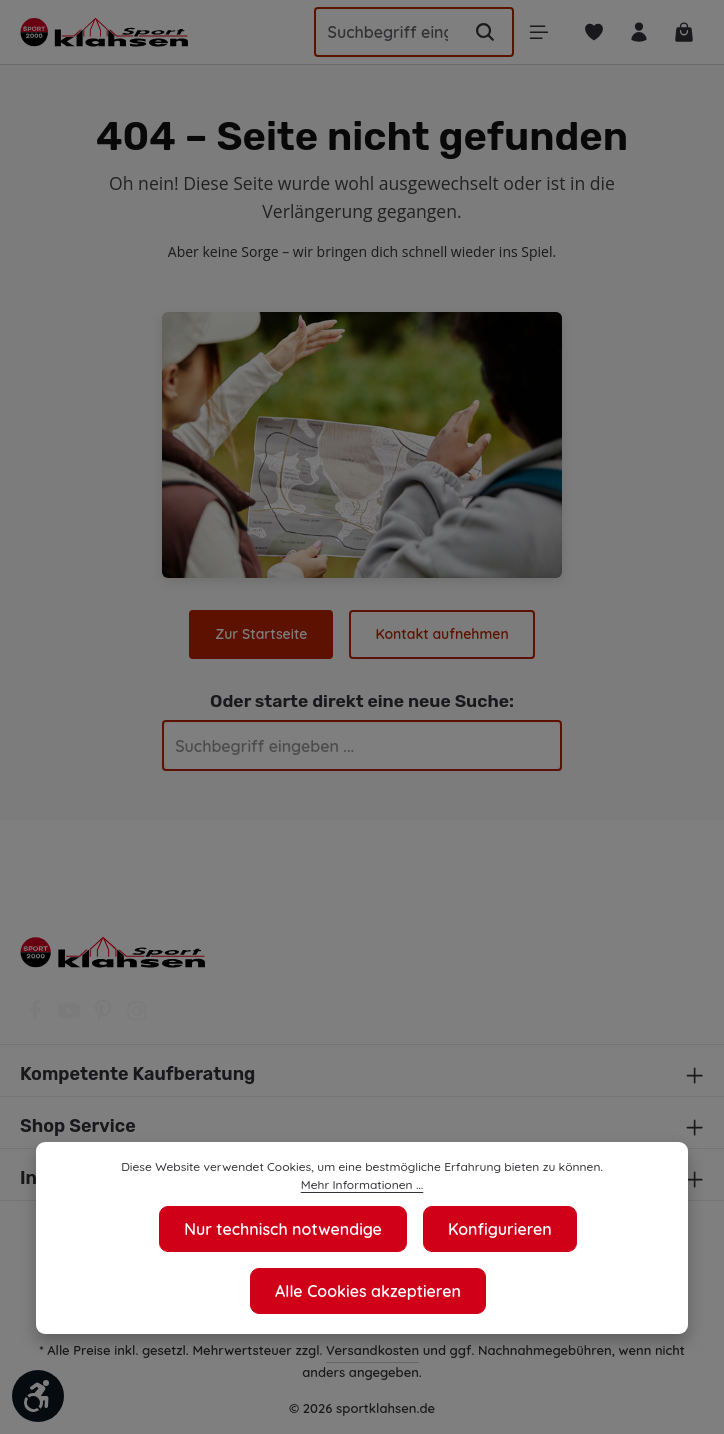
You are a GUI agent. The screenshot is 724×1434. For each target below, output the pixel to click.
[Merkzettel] (588, 32)
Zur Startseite (263, 634)
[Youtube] (71, 1017)
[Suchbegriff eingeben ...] (379, 32)
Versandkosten (374, 1349)
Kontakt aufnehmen (441, 634)
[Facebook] (37, 1017)
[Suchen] (477, 32)
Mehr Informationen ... (361, 1185)
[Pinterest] (105, 1017)
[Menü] (531, 32)
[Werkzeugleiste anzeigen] (38, 1396)
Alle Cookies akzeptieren (368, 1290)
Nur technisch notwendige (283, 1228)
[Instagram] (137, 1017)
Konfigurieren (501, 1228)
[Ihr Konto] (635, 32)
